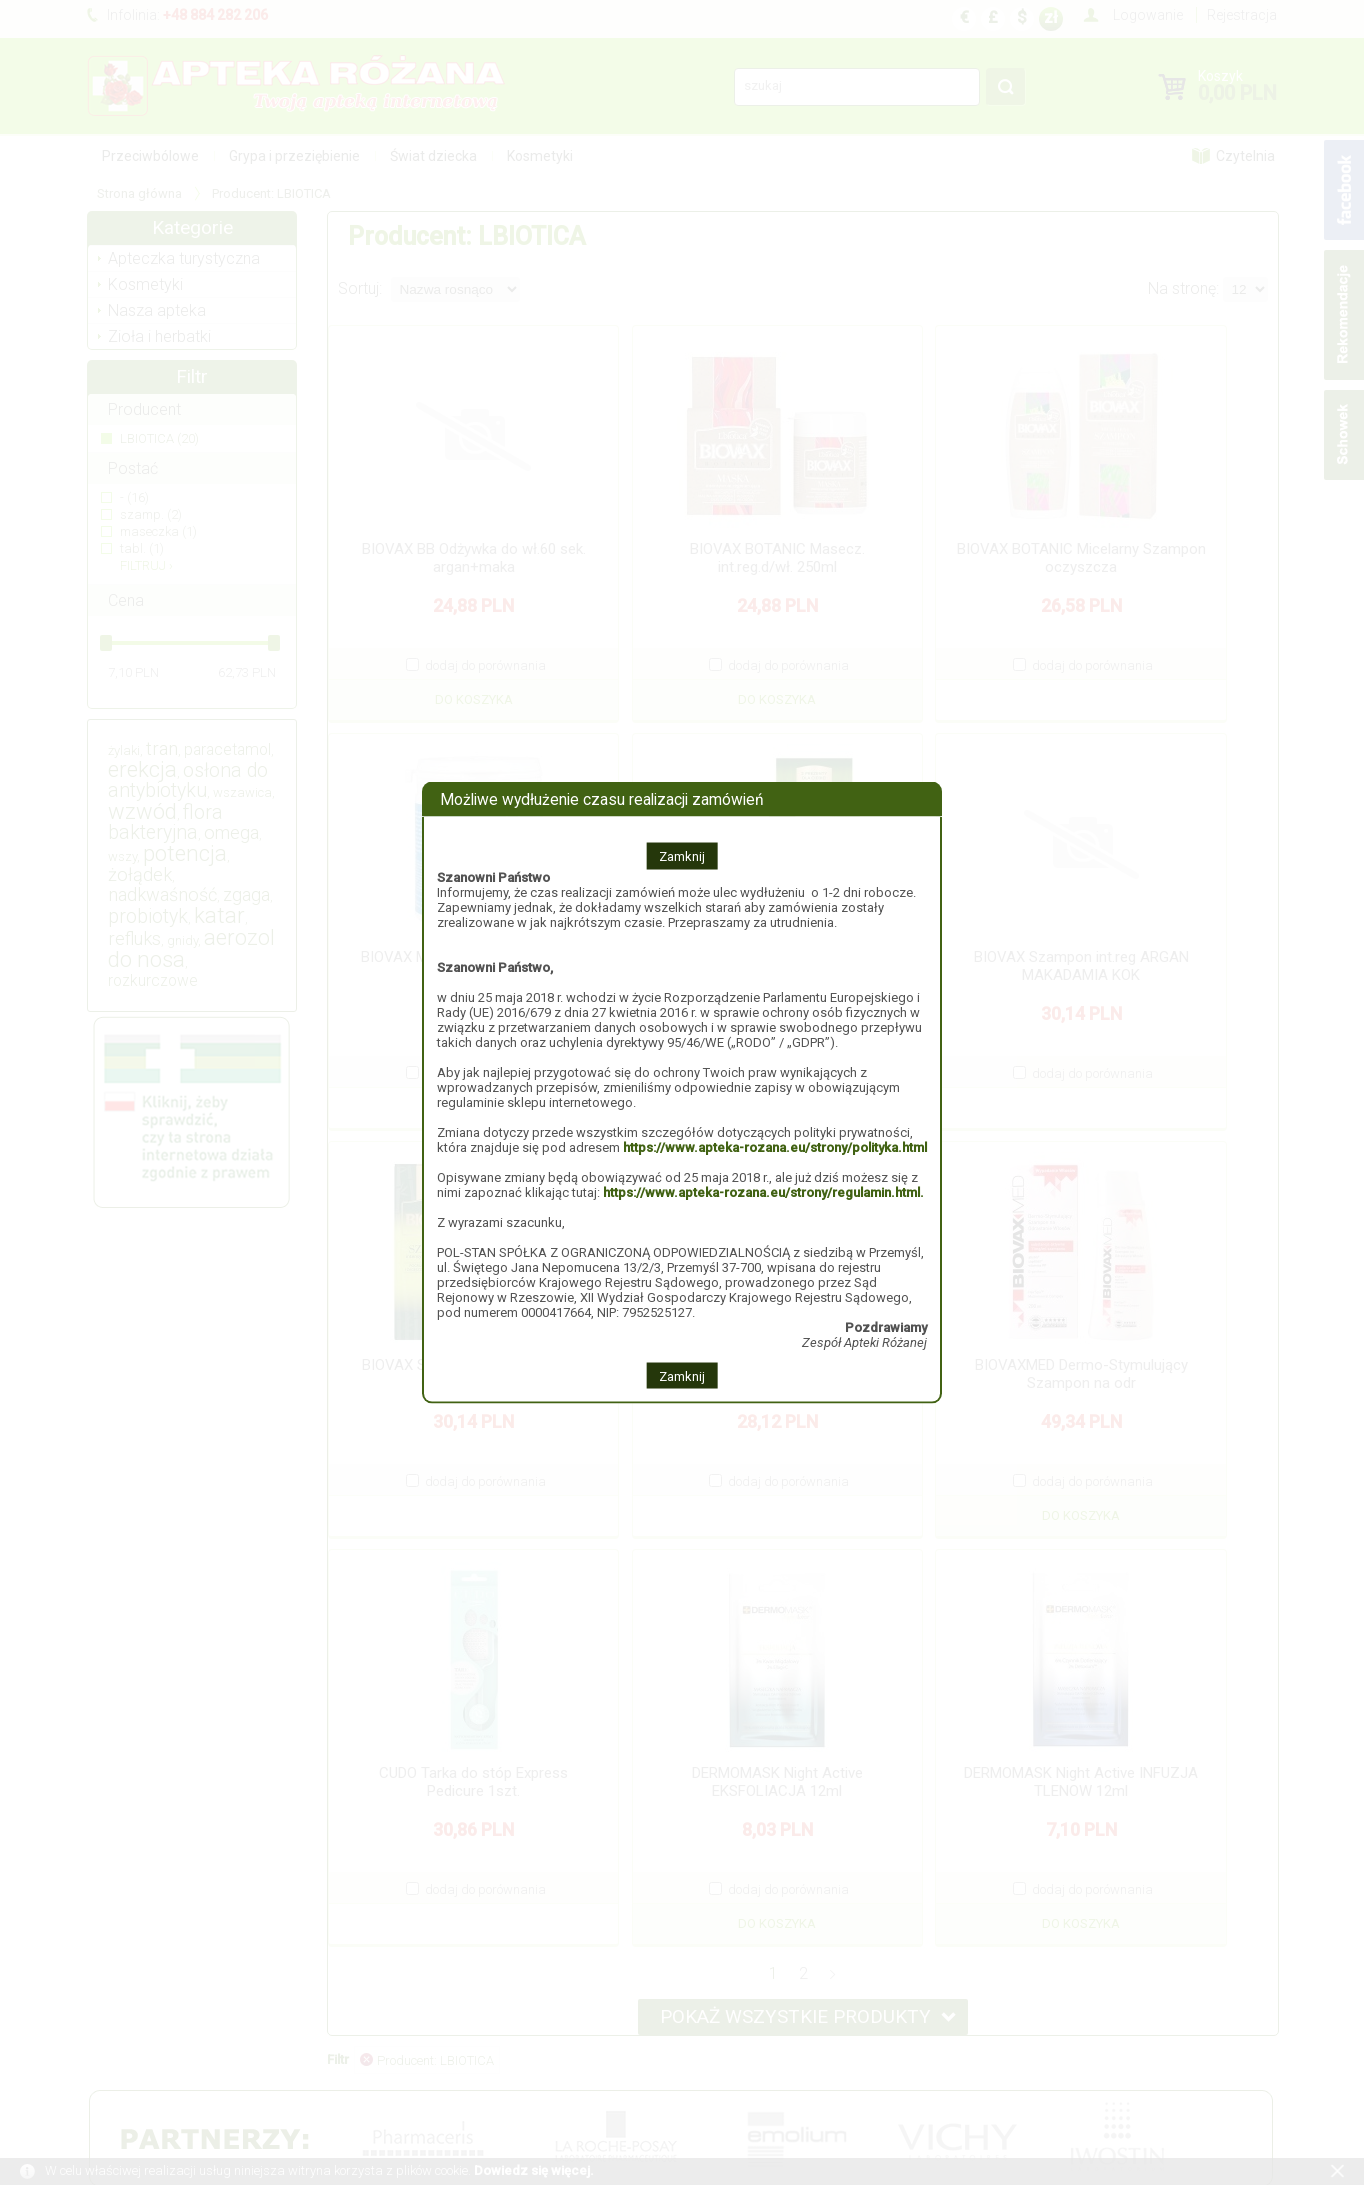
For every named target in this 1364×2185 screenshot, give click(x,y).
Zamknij (682, 855)
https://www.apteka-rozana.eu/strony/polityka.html (775, 1146)
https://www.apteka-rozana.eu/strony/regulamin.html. (763, 1191)
